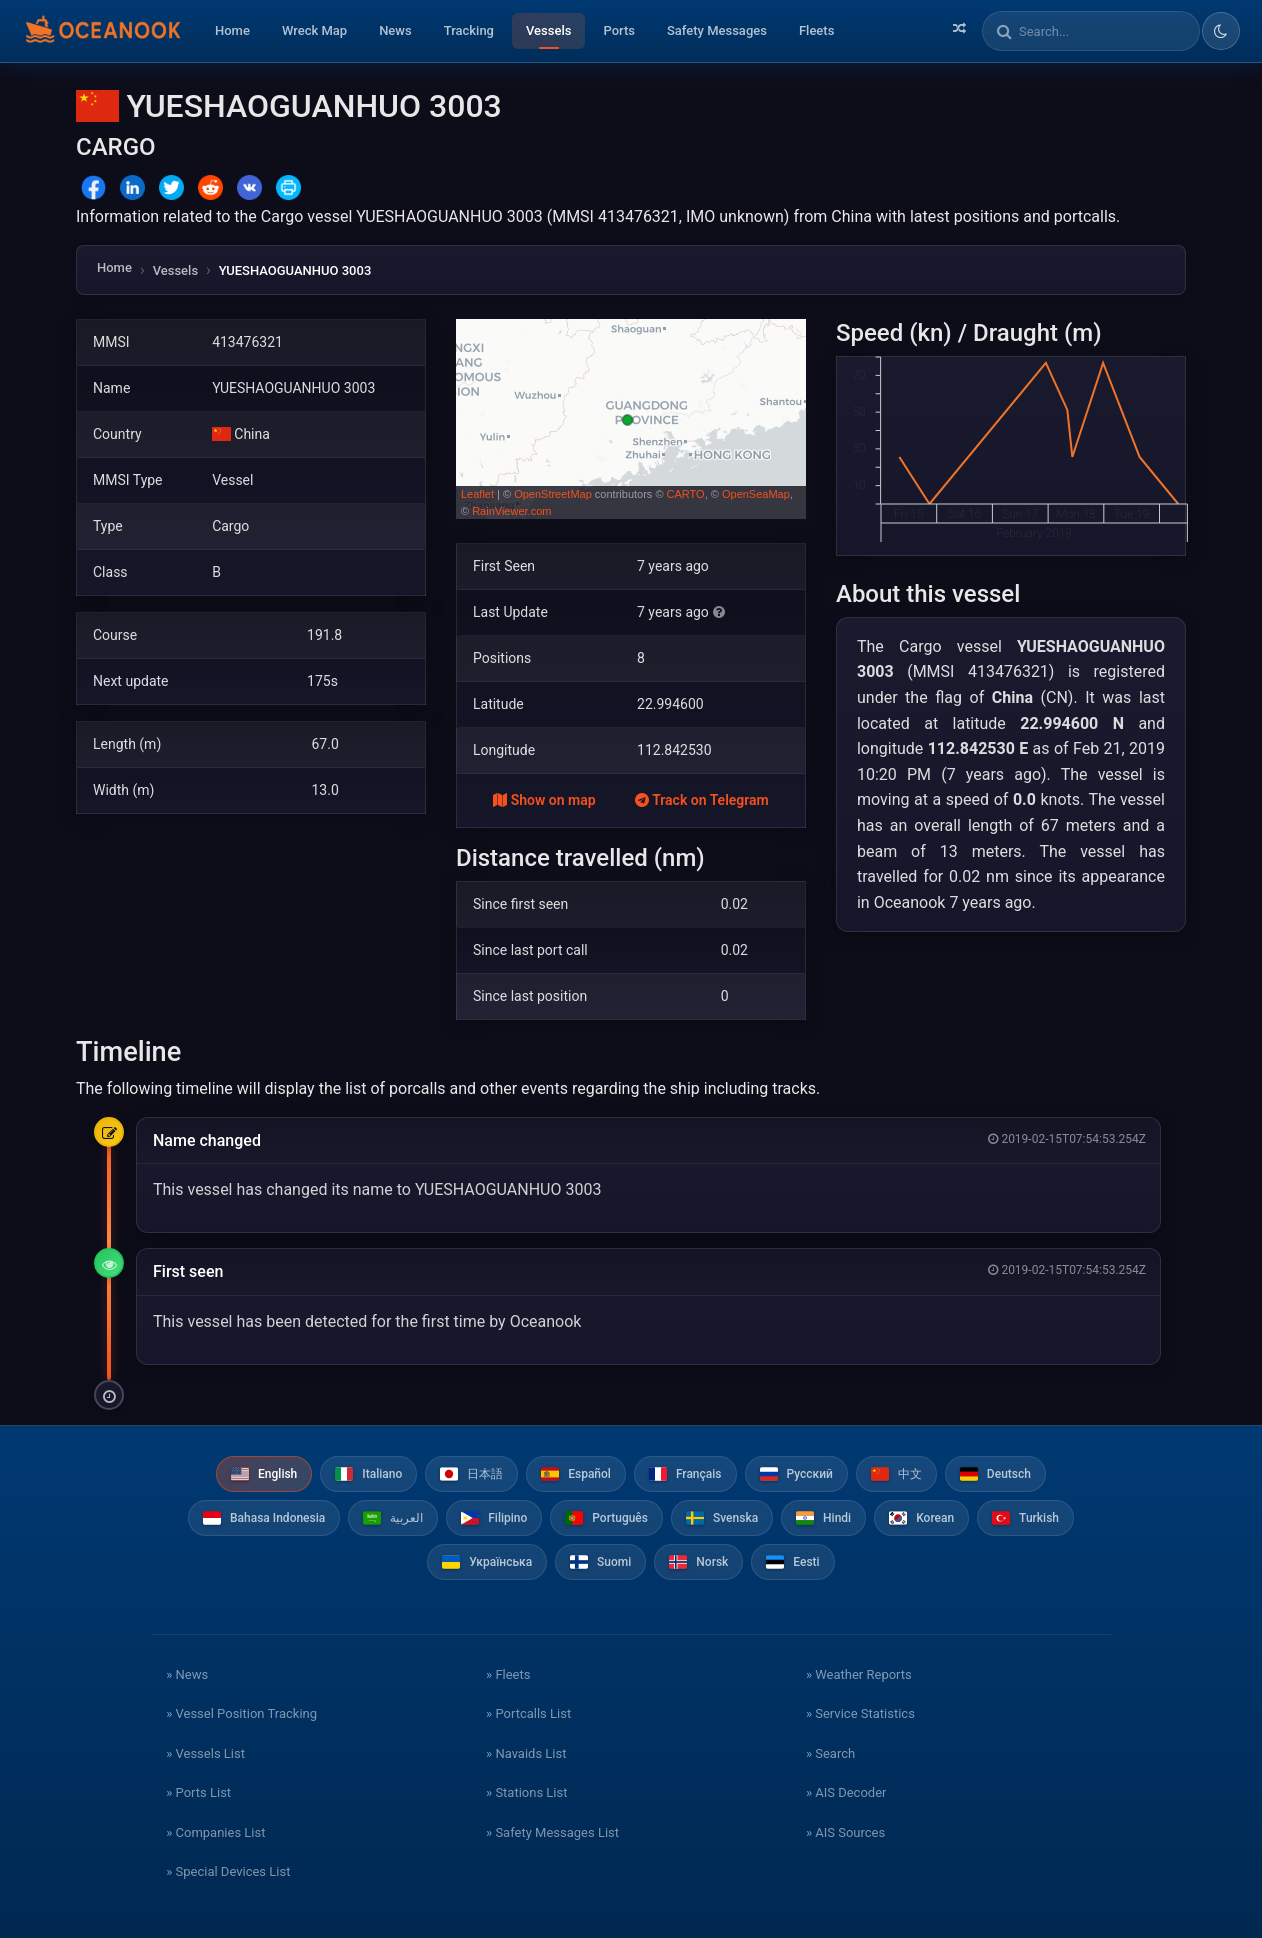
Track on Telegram (702, 800)
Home (232, 30)
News (395, 30)
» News (187, 1674)
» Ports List (198, 1792)
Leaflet (477, 494)
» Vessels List (205, 1753)
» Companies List (215, 1832)
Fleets (816, 30)
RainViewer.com (511, 511)
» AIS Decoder (846, 1792)
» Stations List (526, 1792)
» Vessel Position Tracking (241, 1713)
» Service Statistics (860, 1713)
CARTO (686, 494)
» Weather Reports (859, 1674)
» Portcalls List (528, 1713)
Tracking (469, 30)
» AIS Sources (845, 1832)
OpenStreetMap (553, 494)
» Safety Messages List (552, 1832)
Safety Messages (717, 30)
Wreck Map (314, 30)
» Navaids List (526, 1753)
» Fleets (508, 1674)
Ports (619, 30)
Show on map (544, 800)
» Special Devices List (228, 1871)
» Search (830, 1753)
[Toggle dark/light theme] (1221, 31)
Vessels (548, 30)
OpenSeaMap (756, 494)
